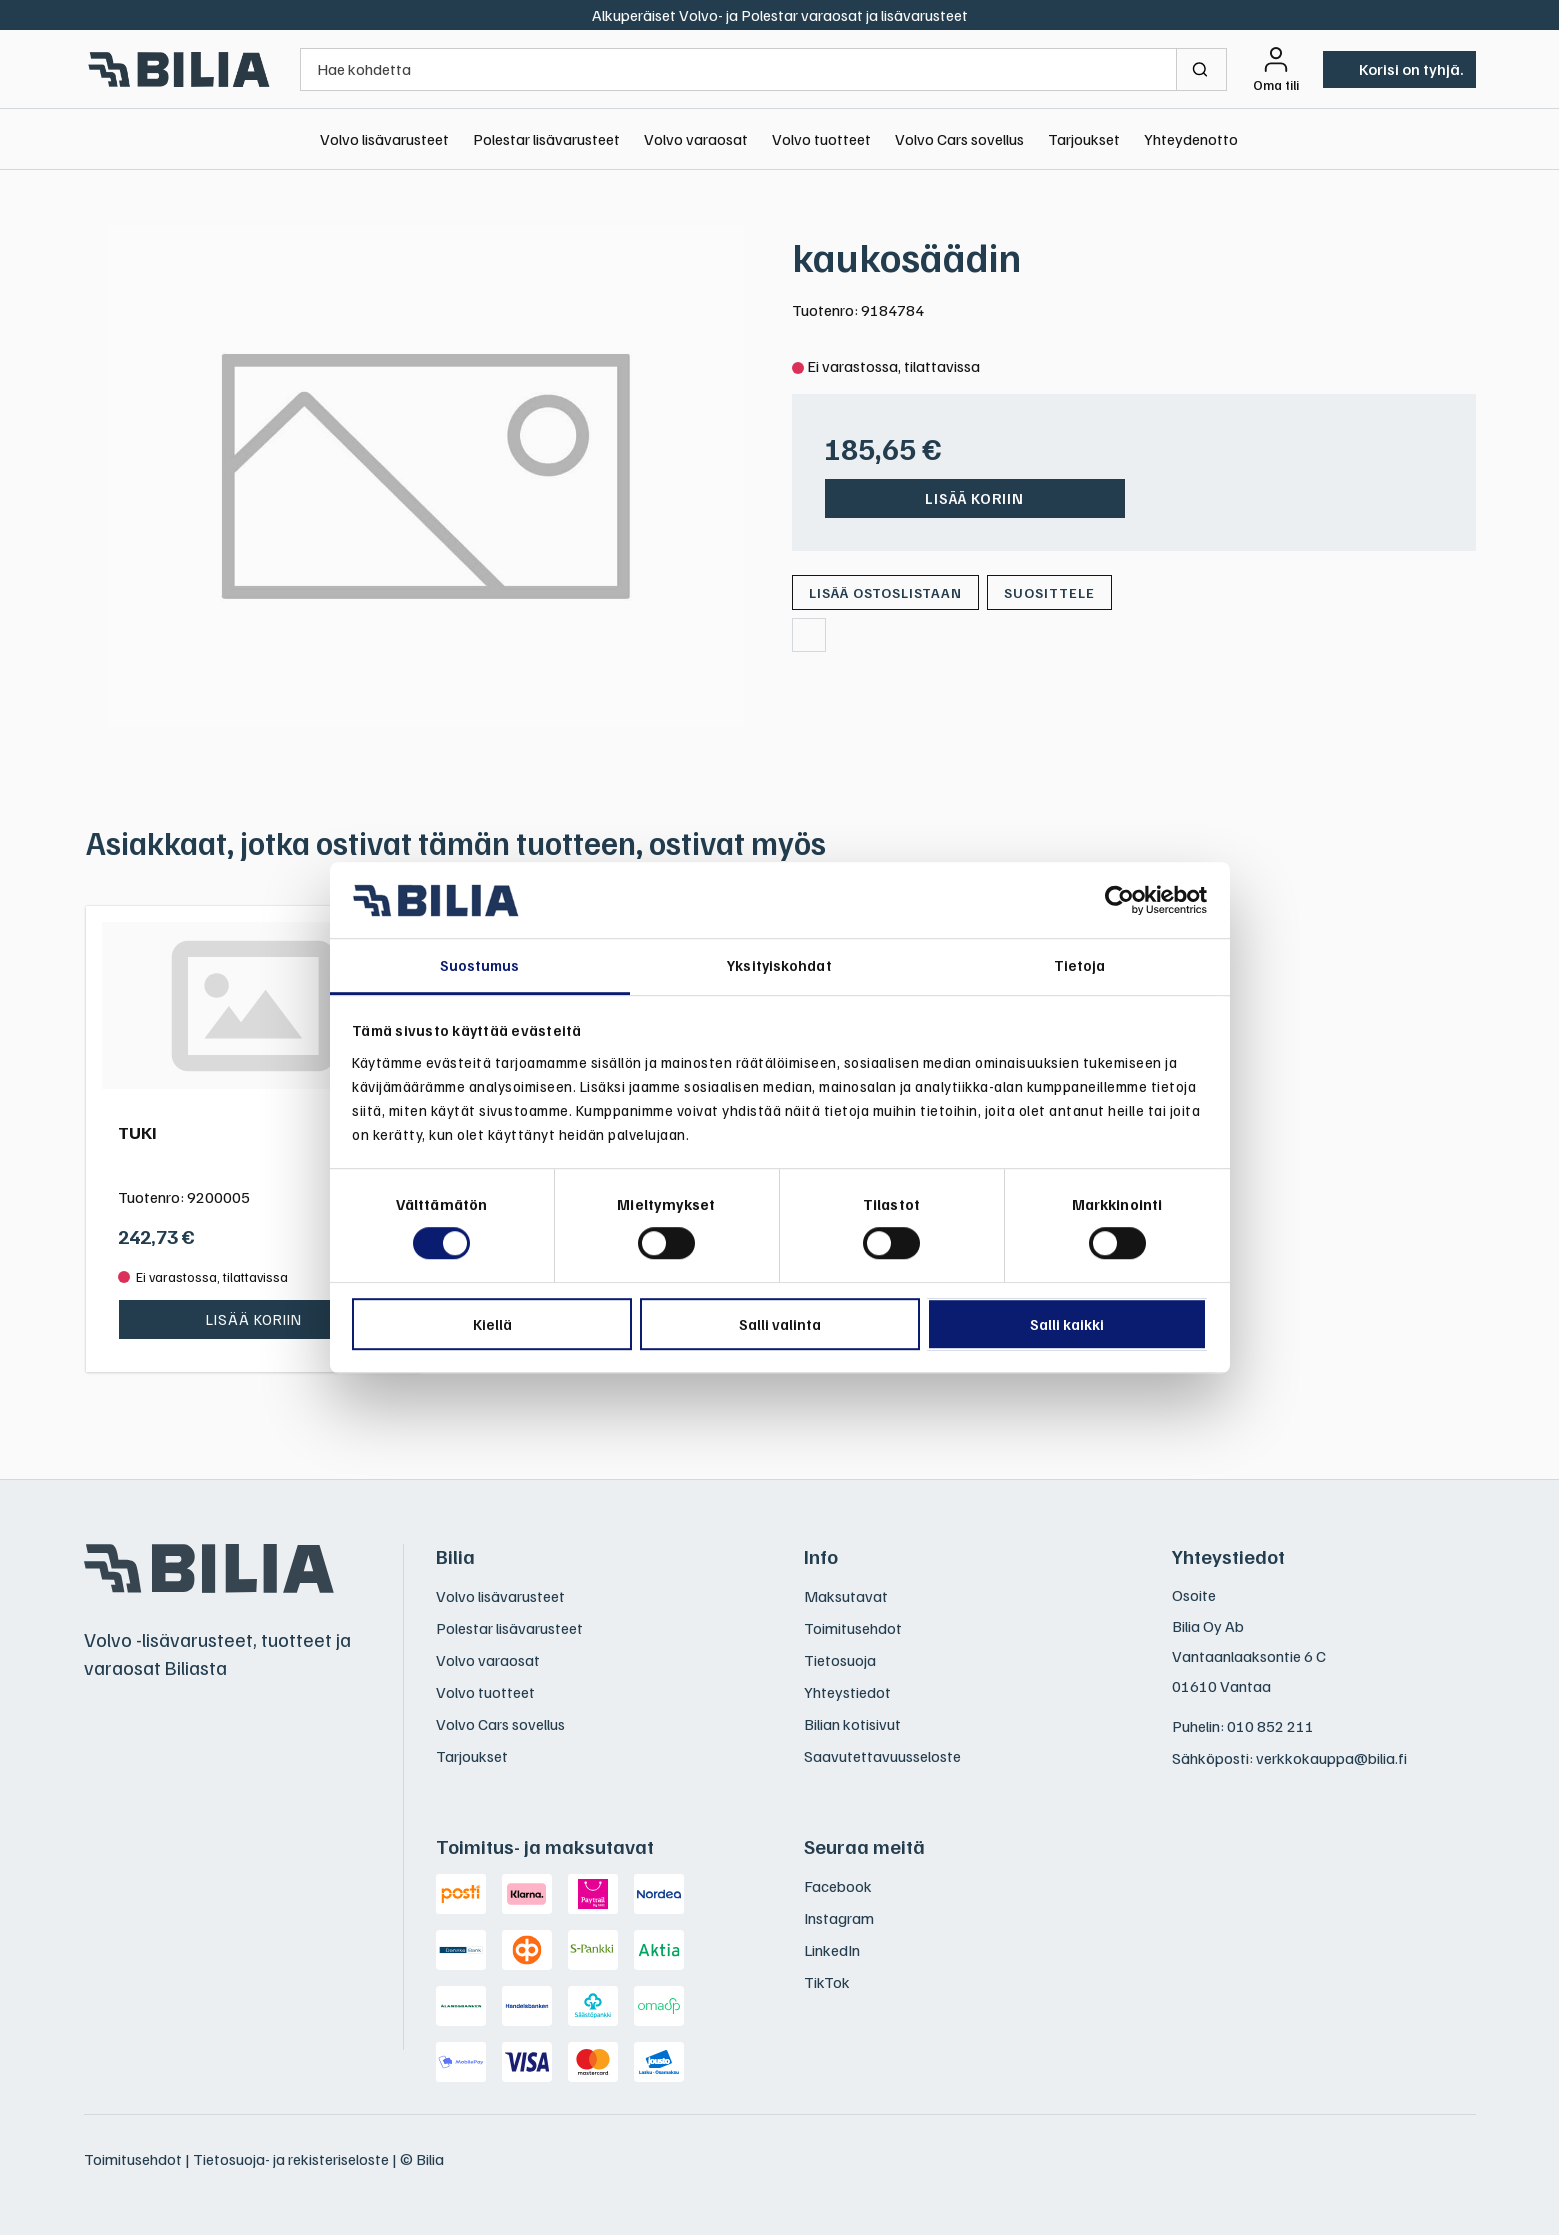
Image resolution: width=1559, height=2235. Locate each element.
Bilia (455, 1556)
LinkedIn (832, 1950)
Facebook (838, 1886)
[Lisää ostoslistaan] (885, 592)
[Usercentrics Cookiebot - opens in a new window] (1119, 900)
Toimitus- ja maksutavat (545, 1846)
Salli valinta (780, 1324)
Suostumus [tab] (480, 966)
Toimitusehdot (853, 1628)
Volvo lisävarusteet (384, 139)
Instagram (839, 1918)
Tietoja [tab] (1080, 966)
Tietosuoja (840, 1660)
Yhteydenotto (1191, 139)
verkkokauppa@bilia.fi (1331, 1758)
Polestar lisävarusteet (546, 139)
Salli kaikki (1067, 1324)
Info (821, 1556)
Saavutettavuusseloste (882, 1756)
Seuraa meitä (864, 1846)
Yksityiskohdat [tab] (779, 966)
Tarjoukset (1084, 139)
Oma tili (1276, 85)
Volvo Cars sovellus (959, 139)
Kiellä (492, 1324)
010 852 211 (1270, 1726)
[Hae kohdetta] (739, 69)
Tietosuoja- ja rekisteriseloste (291, 2159)
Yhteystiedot (847, 1692)
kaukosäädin (906, 256)
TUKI (137, 1132)
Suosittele (1049, 592)
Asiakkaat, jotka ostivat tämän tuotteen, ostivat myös (456, 842)
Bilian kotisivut (852, 1724)
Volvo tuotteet (821, 139)
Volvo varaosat (696, 139)
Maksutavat (846, 1596)
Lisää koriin (974, 498)
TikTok (827, 1982)
